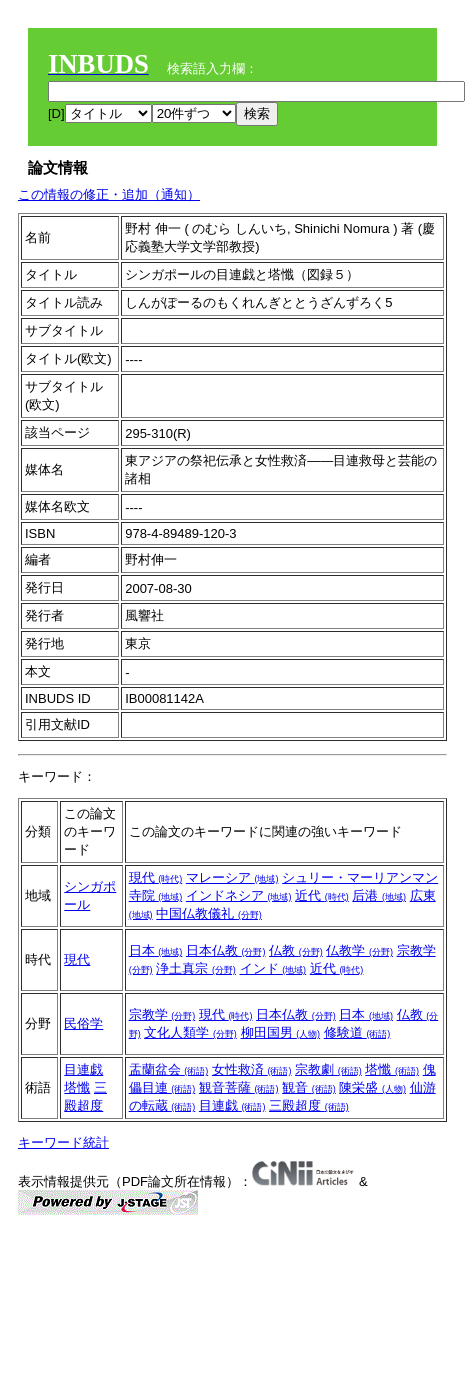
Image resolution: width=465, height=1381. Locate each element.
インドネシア (239, 895)
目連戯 (83, 1069)
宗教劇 (328, 1069)
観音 (309, 1087)
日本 (156, 950)
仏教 (296, 950)
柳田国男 (281, 1032)
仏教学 (359, 950)
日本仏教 (226, 950)
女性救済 (252, 1069)
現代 (156, 877)
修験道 (357, 1032)
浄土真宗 (196, 968)
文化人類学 (190, 1032)
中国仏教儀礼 (209, 913)
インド (273, 968)
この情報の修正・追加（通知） (109, 194)
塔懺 (77, 1087)
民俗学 (83, 1023)
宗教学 (162, 1014)
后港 (379, 895)
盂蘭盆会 (169, 1069)
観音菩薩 (239, 1087)
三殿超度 (309, 1105)
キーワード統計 (63, 1142)
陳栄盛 (372, 1087)
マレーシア (232, 877)
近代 (322, 895)
